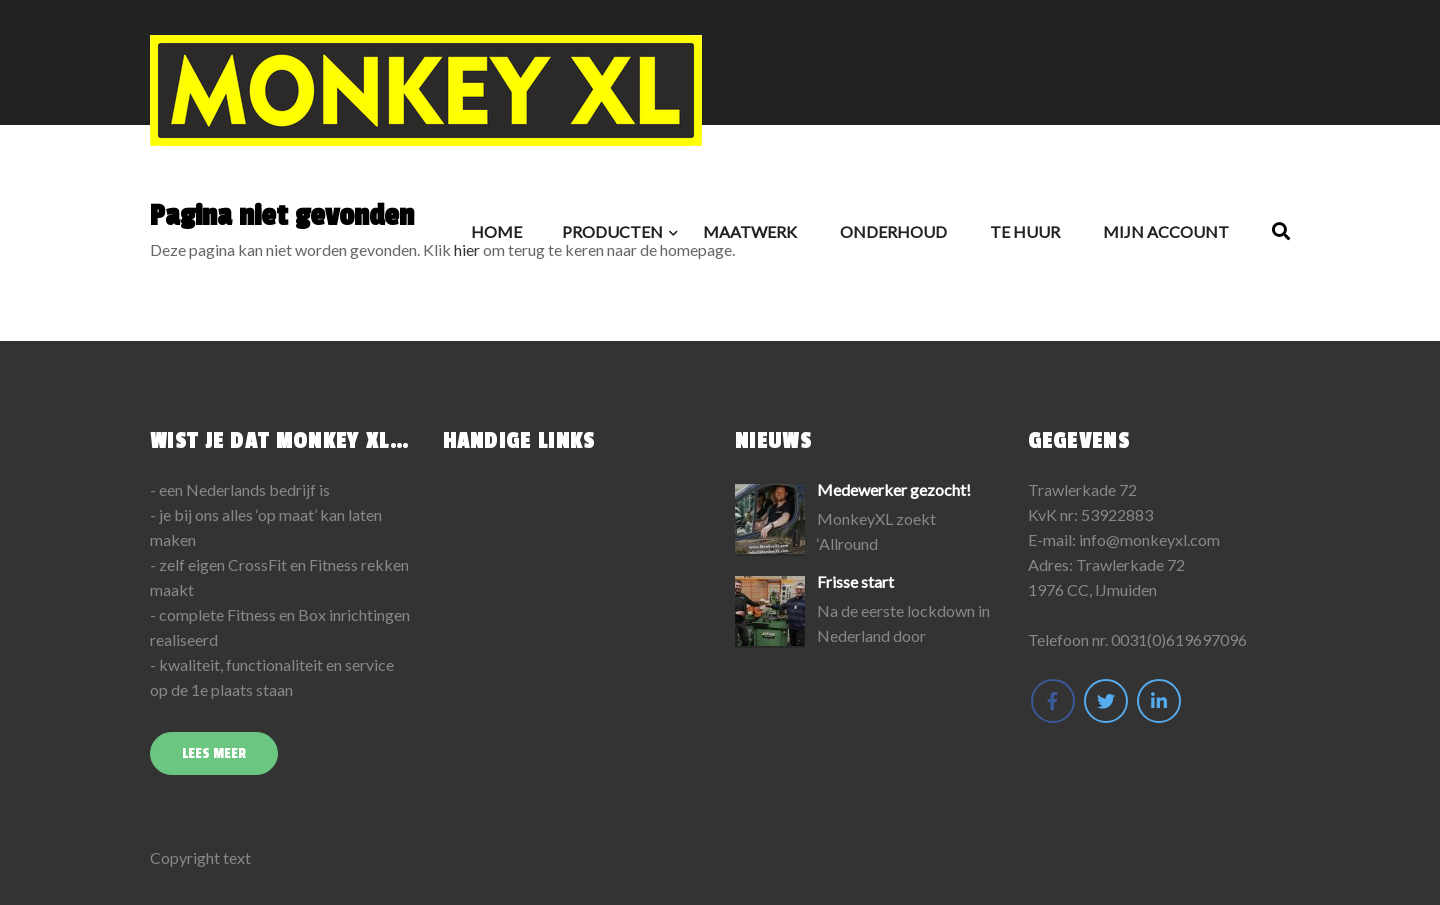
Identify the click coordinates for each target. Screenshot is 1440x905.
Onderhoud (893, 231)
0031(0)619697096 (1179, 639)
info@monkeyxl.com (1149, 539)
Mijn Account (1166, 231)
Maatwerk (750, 231)
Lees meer (214, 753)
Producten (612, 231)
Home (496, 231)
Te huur (1025, 231)
